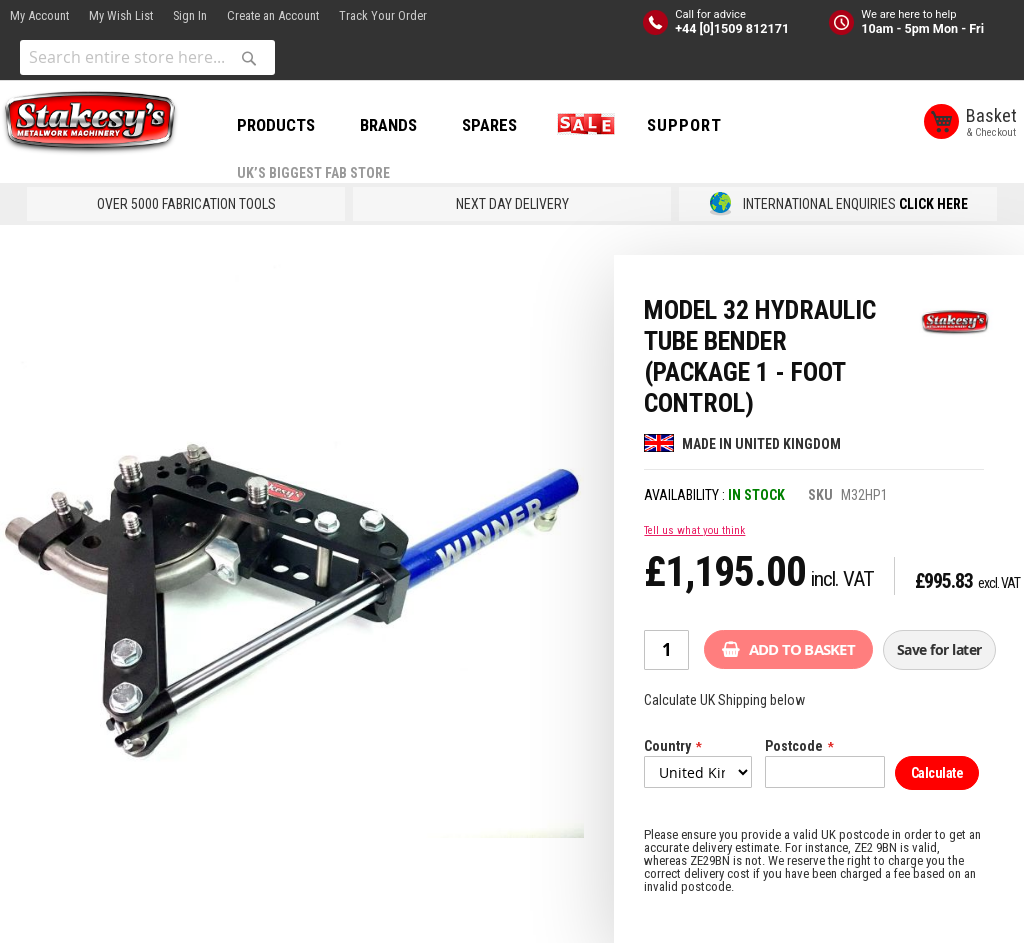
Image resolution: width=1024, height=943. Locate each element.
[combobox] (147, 57)
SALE (582, 125)
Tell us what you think (694, 530)
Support (684, 125)
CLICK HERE (933, 204)
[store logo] (90, 123)
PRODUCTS (276, 125)
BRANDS (388, 125)
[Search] (249, 58)
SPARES (489, 125)
